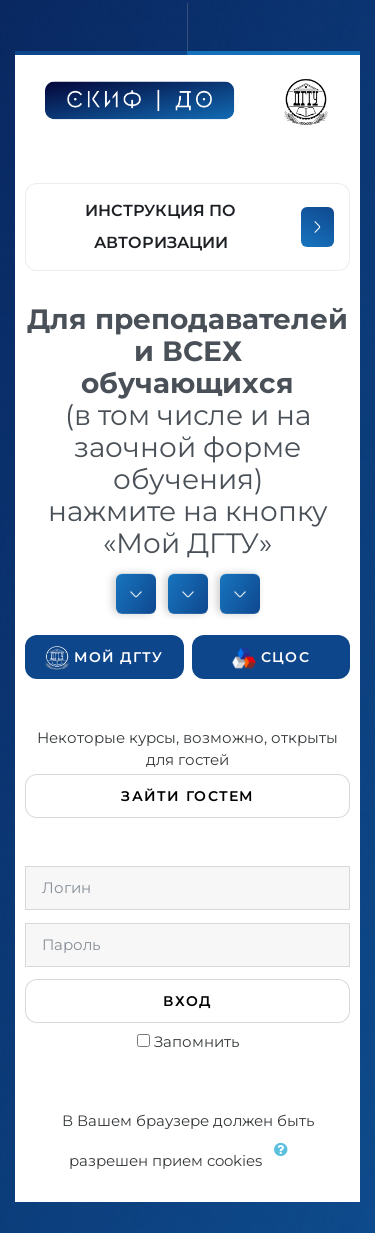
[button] (286, 1162)
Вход (187, 1001)
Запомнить (196, 1041)
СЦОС (271, 658)
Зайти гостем (187, 796)
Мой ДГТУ (104, 658)
